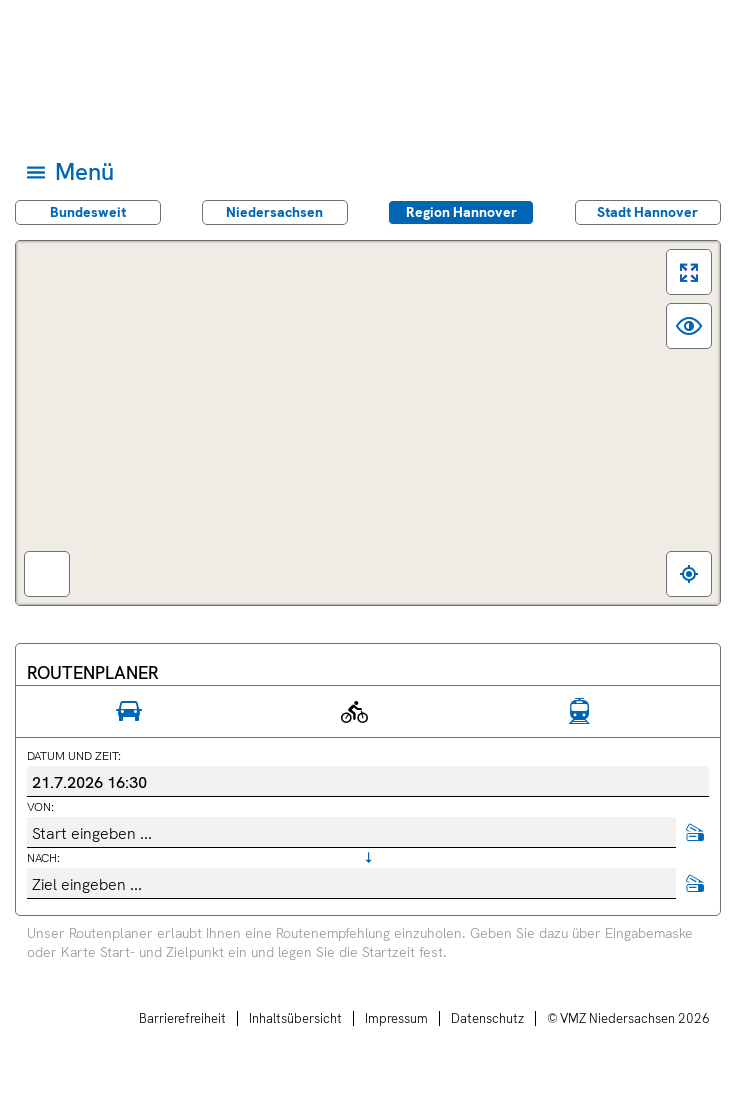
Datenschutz (487, 1018)
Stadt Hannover (647, 212)
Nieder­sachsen (274, 212)
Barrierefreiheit (182, 1018)
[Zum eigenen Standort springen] (689, 574)
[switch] (689, 272)
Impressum (396, 1018)
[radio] (128, 712)
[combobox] (351, 832)
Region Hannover (461, 212)
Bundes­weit (88, 212)
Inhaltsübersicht (295, 1018)
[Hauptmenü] (366, 171)
